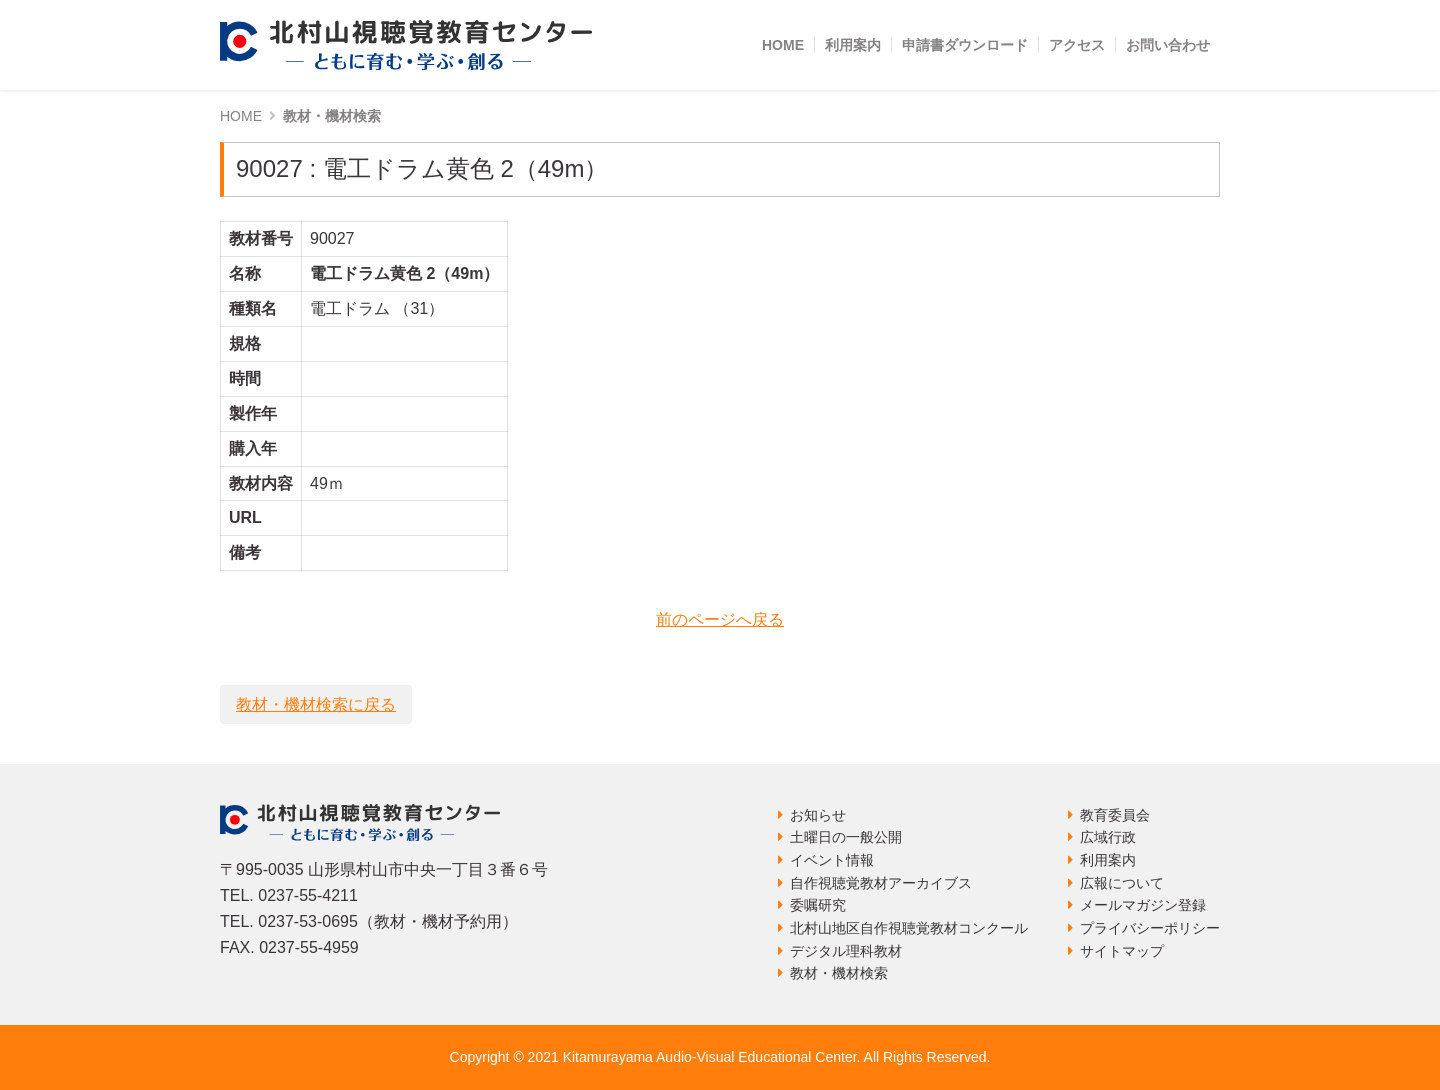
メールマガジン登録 (1143, 905)
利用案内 (853, 45)
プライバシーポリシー (1150, 928)
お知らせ (818, 815)
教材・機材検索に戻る (316, 704)
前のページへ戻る (720, 619)
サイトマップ (1122, 951)
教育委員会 (1115, 815)
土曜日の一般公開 (846, 837)
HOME (783, 45)
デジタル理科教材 (846, 951)
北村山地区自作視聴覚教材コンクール (909, 928)
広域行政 (1108, 837)
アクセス (1077, 45)
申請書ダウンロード (965, 45)
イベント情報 (832, 860)
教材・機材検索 (839, 973)
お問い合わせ (1168, 45)
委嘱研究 (818, 905)
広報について (1122, 883)
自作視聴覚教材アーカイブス (881, 883)
